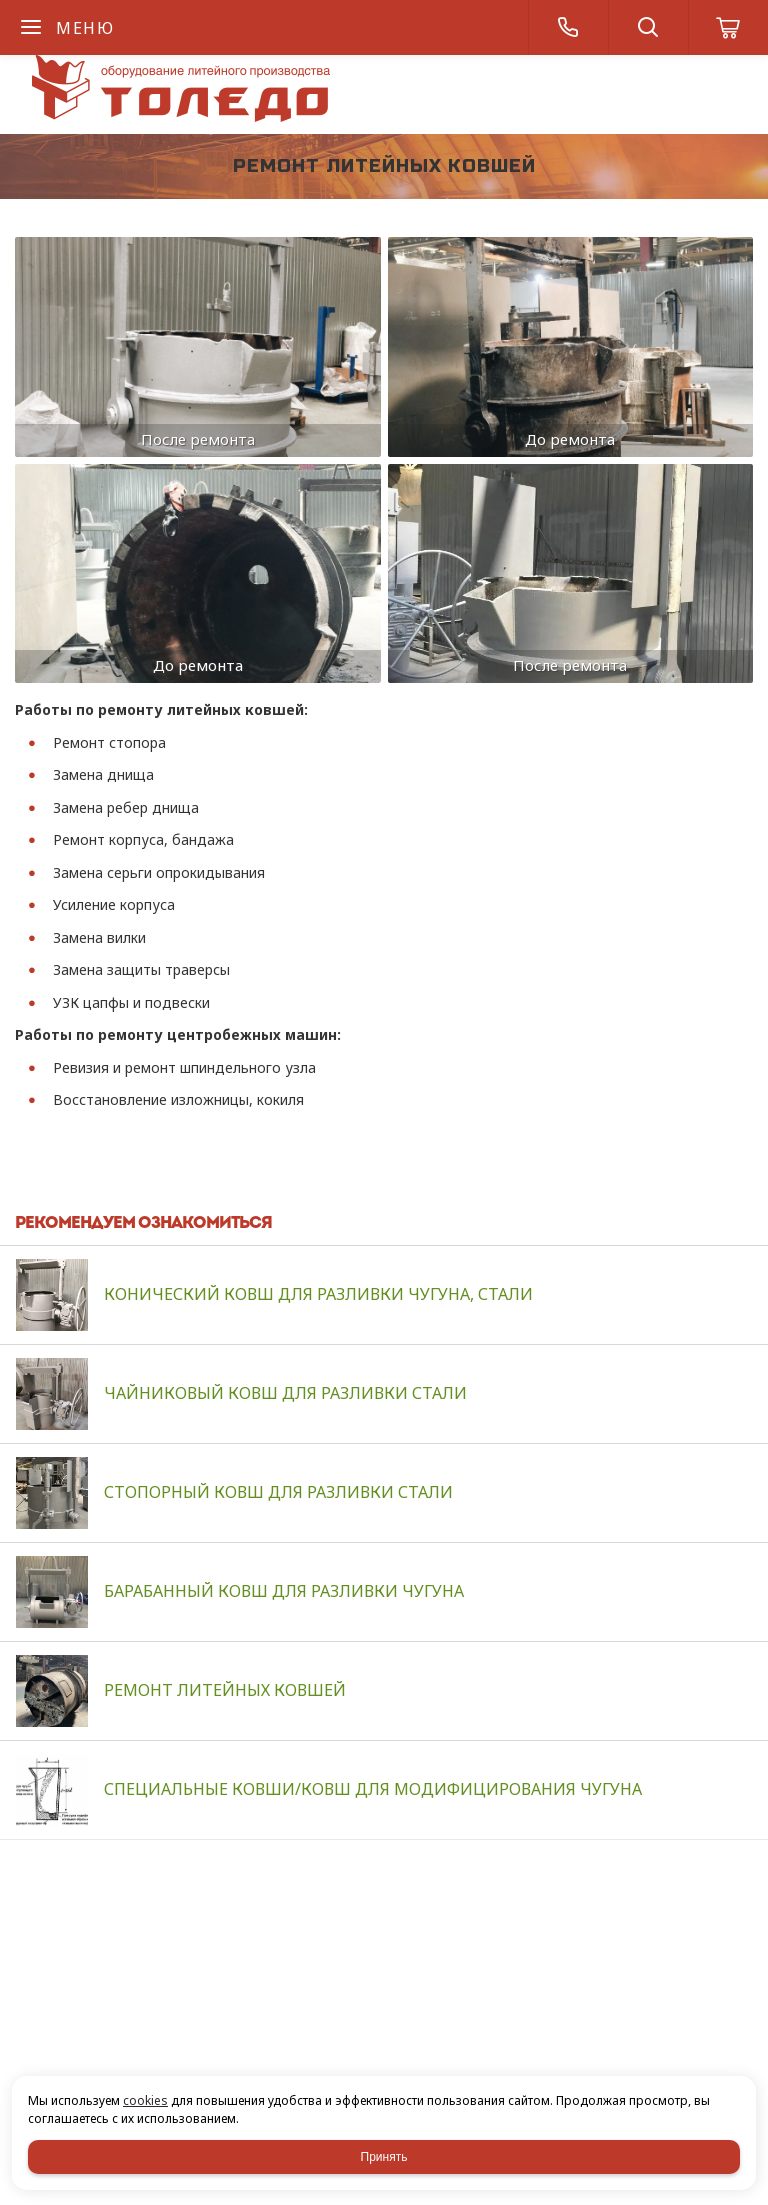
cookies (145, 2100)
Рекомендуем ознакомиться (143, 1223)
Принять (384, 2157)
